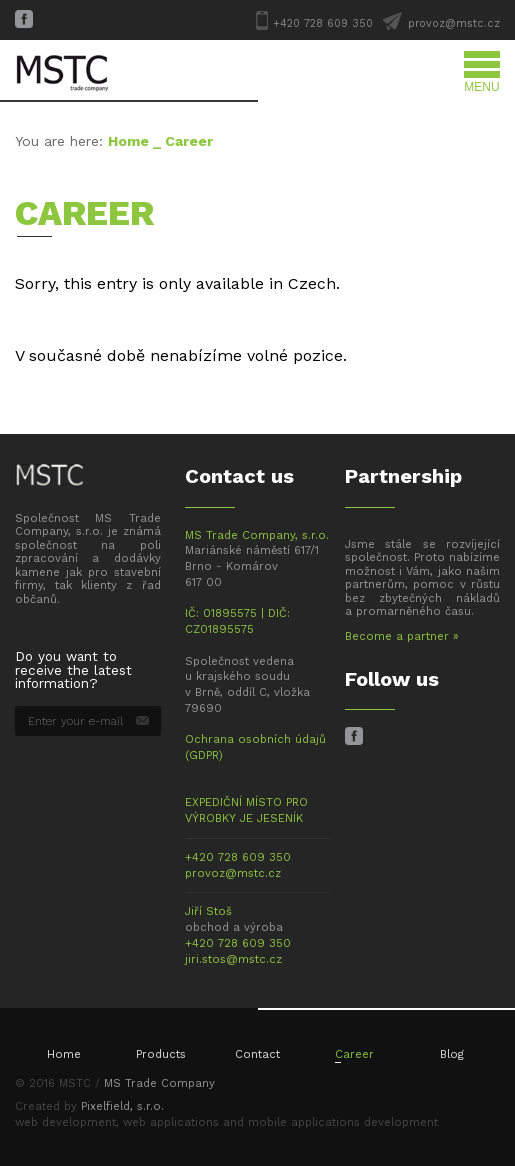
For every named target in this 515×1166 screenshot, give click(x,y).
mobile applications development (343, 1122)
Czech (312, 283)
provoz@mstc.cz (454, 23)
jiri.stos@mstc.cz (233, 959)
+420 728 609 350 (323, 23)
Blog (452, 1054)
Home (128, 141)
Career (354, 1054)
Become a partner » (402, 636)
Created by (89, 1106)
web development (65, 1122)
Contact (257, 1054)
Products (161, 1054)
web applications (171, 1122)
